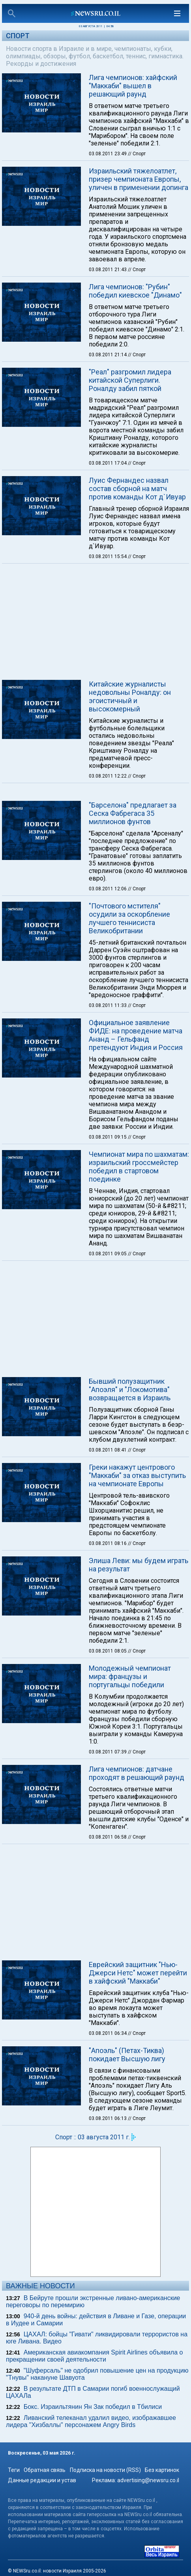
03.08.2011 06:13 (108, 2118)
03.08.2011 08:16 (108, 1543)
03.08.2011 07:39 (108, 1752)
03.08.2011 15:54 (108, 556)
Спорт (18, 36)
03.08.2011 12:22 (108, 776)
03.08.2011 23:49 (108, 153)
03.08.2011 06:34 (108, 2033)
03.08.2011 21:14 (108, 354)
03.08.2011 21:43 (108, 269)
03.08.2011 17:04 (108, 463)
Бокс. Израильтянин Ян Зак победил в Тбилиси (93, 2406)
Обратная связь (45, 2470)
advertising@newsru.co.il (148, 2480)
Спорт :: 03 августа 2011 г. (92, 2137)
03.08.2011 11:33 (108, 1005)
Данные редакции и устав (42, 2480)
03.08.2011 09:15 (108, 1137)
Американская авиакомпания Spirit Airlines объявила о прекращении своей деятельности (94, 2356)
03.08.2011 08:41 (108, 1450)
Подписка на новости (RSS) (105, 2470)
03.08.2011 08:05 (108, 1651)
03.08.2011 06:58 (108, 1837)
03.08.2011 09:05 (108, 1253)
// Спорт (137, 153)
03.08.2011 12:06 (108, 889)
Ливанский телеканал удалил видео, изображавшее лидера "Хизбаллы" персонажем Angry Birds (91, 2421)
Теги (14, 2470)
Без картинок (162, 2470)
